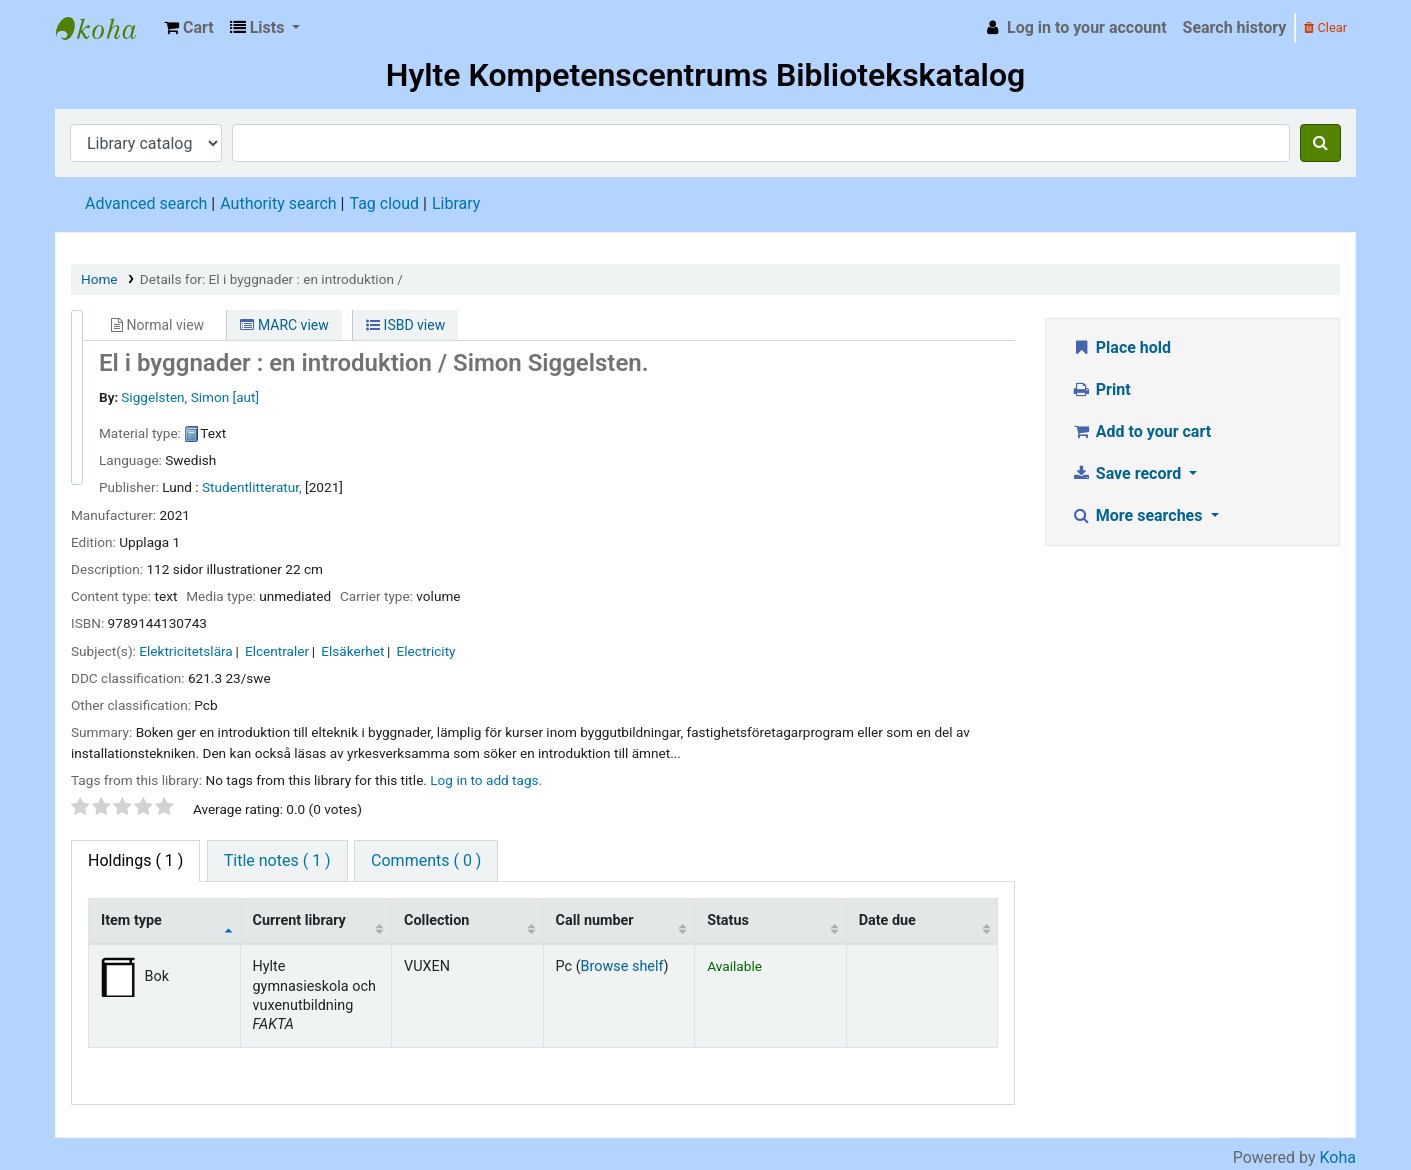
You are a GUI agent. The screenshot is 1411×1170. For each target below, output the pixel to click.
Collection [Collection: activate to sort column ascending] (436, 920)
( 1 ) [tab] (135, 860)
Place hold (1121, 347)
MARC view (284, 325)
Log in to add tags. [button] (486, 780)
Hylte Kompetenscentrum (106, 28)
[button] (189, 28)
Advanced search (146, 203)
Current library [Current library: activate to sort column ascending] (299, 920)
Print (1100, 389)
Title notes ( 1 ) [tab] (277, 860)
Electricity (426, 651)
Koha (1338, 1157)
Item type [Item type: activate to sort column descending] (131, 920)
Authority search (278, 203)
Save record (1128, 473)
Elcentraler (277, 651)
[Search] (1320, 143)
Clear (1325, 27)
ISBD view (405, 325)
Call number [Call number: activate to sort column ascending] (595, 920)
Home (99, 279)
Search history (1235, 27)
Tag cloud (384, 203)
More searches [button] (1138, 515)
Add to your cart (1141, 431)
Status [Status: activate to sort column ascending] (728, 920)
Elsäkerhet (352, 651)
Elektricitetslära (185, 651)
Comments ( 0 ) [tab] (426, 860)
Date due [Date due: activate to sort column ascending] (887, 920)
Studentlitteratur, (252, 487)
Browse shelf (622, 966)
